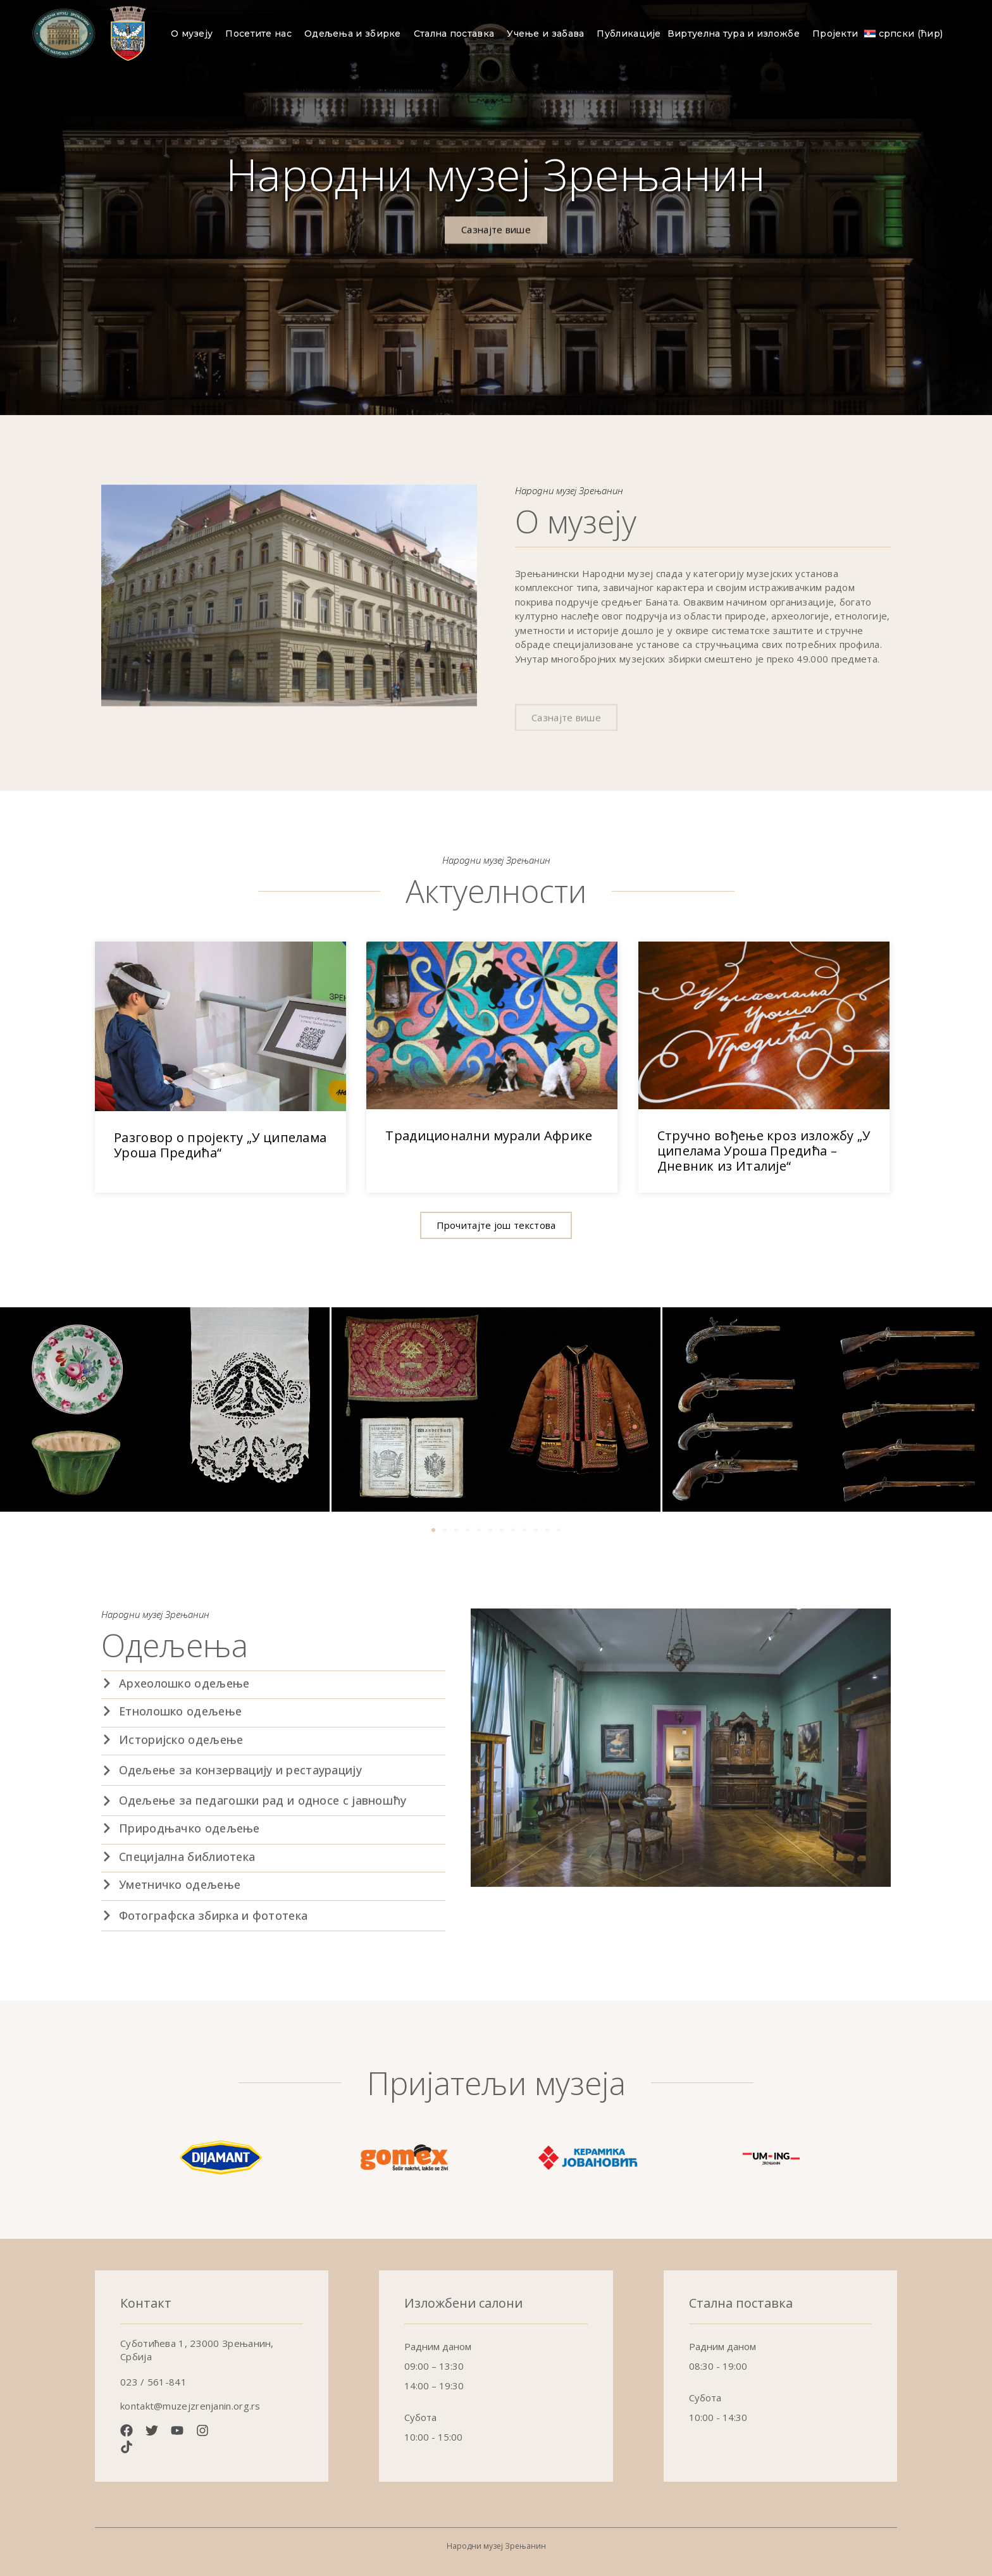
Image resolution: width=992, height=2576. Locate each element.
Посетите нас (261, 33)
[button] (496, 1225)
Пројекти (835, 33)
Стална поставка (457, 33)
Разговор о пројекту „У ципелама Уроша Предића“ (220, 1145)
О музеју (195, 33)
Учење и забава (548, 33)
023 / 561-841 (153, 2381)
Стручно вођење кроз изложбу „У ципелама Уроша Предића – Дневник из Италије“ (764, 1150)
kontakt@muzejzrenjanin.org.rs (190, 2405)
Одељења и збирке (355, 33)
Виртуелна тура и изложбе (736, 33)
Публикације (628, 33)
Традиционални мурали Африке (488, 1135)
